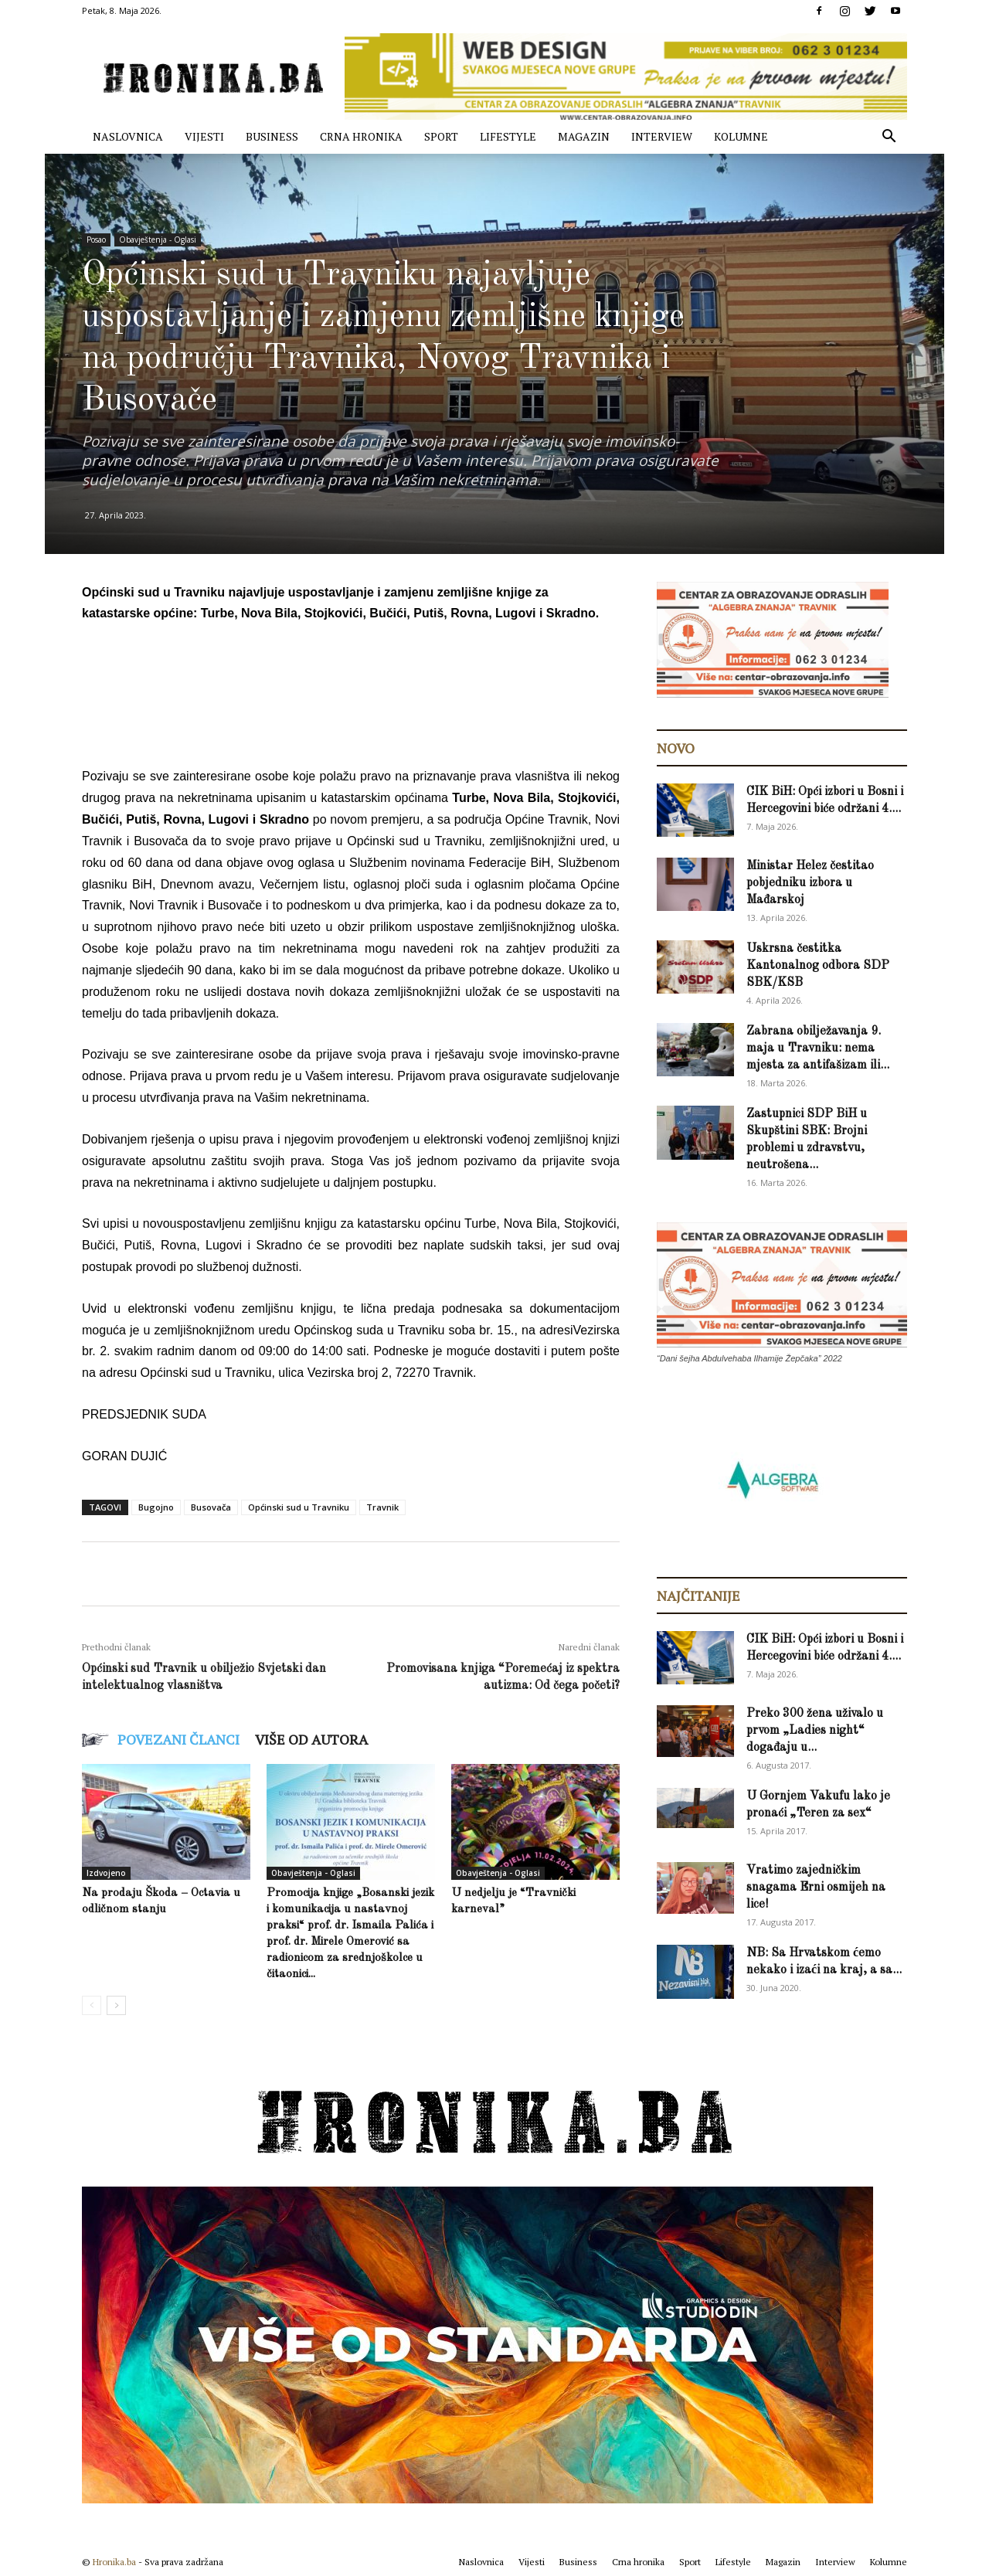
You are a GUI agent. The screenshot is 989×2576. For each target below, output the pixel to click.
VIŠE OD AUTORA (311, 1739)
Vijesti (204, 136)
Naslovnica (128, 136)
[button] (888, 138)
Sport (441, 136)
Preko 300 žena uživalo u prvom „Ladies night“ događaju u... (814, 1731)
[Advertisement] (363, 679)
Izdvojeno (106, 1872)
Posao (96, 239)
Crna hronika (361, 136)
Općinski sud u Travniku (298, 1507)
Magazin (584, 136)
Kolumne (741, 136)
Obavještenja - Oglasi (157, 239)
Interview (661, 136)
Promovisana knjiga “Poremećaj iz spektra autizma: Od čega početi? (503, 1677)
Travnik (382, 1507)
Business (272, 136)
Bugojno (156, 1507)
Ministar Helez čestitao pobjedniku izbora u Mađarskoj (810, 883)
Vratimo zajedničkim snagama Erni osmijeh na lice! (815, 1887)
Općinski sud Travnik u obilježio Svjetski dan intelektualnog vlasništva (204, 1677)
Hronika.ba (114, 2562)
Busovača (211, 1507)
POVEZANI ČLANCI (178, 1739)
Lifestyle (508, 136)
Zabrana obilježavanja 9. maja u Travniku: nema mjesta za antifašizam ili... (817, 1048)
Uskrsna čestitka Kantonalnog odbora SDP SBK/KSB (817, 966)
